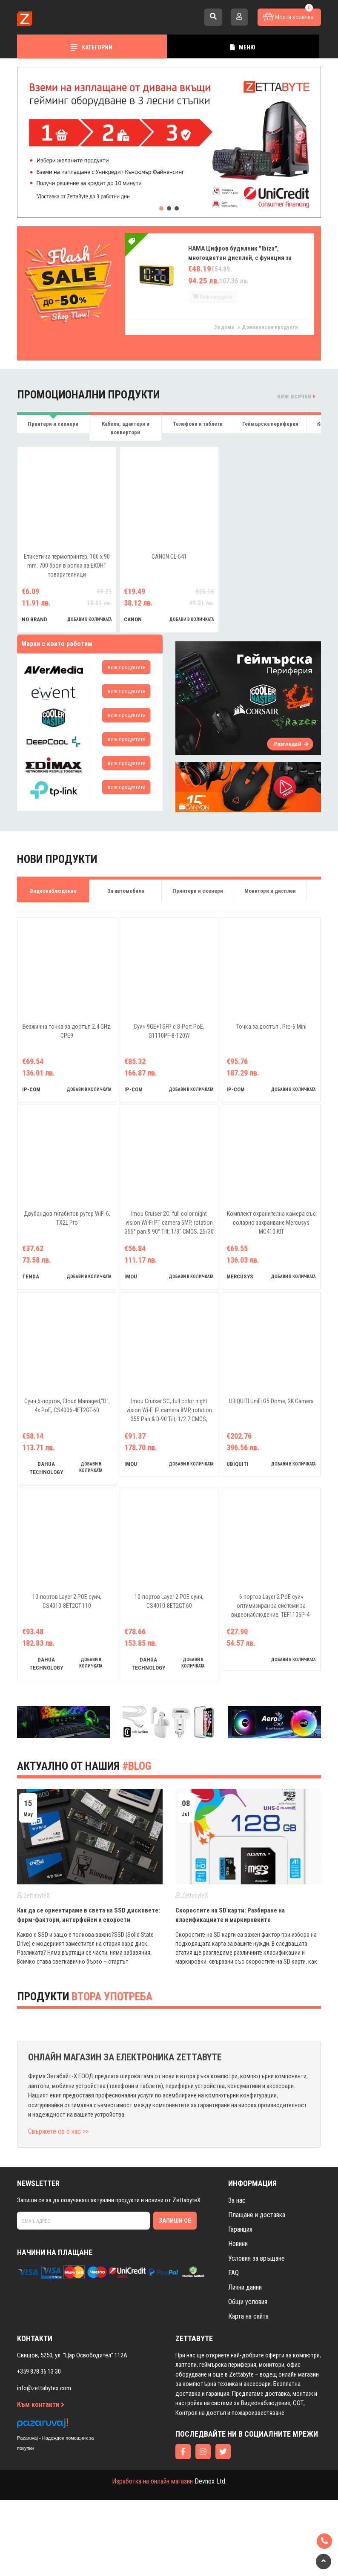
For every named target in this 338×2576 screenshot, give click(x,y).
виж (126, 667)
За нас (237, 2276)
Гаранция (240, 2305)
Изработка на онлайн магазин (152, 2557)
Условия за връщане (256, 2334)
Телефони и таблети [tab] (198, 424)
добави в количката (89, 619)
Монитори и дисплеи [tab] (270, 891)
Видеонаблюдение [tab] (53, 891)
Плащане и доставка (256, 2291)
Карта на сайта (248, 2392)
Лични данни (245, 2363)
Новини (238, 2320)
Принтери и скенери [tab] (53, 424)
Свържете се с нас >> (58, 2207)
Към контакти (40, 2481)
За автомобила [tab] (125, 891)
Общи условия (247, 2378)
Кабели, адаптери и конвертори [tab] (125, 428)
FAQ (233, 2349)
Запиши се (175, 2297)
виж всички (296, 396)
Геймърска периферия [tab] (270, 424)
